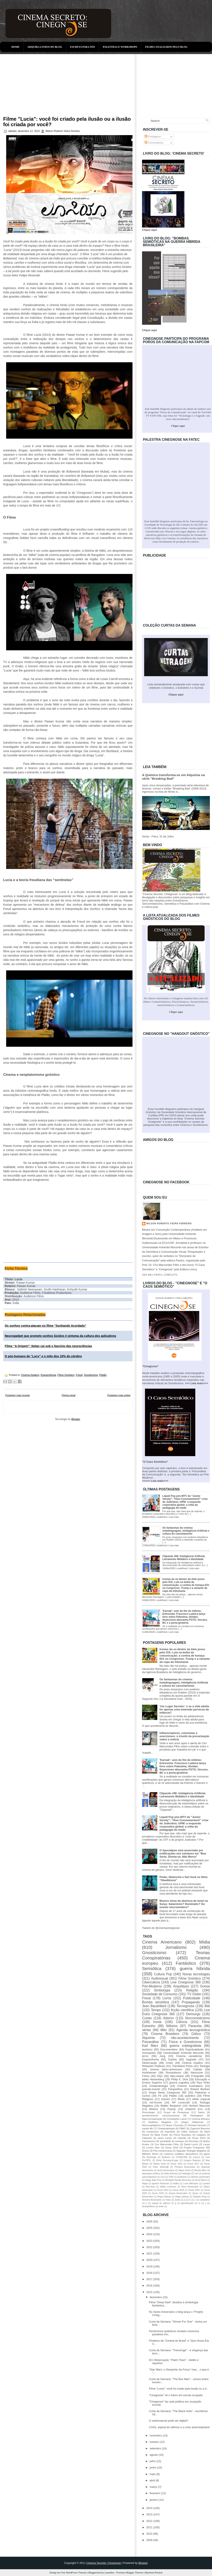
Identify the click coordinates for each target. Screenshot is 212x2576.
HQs (159, 2076)
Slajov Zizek (184, 2170)
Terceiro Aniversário (152, 2200)
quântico (190, 2095)
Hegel (145, 2183)
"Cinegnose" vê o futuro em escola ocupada (175, 2395)
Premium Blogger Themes (129, 2572)
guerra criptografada (185, 2045)
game (207, 2153)
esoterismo (153, 2131)
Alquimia (148, 2038)
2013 (149, 2514)
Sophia (172, 2059)
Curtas (147, 2018)
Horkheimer (149, 2072)
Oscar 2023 (199, 2138)
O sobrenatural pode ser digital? (168, 2420)
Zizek (177, 2200)
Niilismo (172, 2026)
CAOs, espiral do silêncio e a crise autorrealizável (179, 2427)
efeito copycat (201, 2099)
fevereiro (155, 2493)
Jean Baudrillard (154, 2006)
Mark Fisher (161, 2134)
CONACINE (181, 2157)
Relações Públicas (153, 2066)
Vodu (168, 2200)
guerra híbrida (195, 1968)
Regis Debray (164, 2196)
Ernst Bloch (200, 2180)
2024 (149, 2234)
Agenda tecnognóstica (193, 2030)
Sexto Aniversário (165, 2170)
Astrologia (151, 2157)
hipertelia (170, 2131)
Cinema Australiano (190, 2086)
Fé (159, 2095)
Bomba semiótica (155, 2002)
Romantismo (173, 2072)
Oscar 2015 (176, 2164)
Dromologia (148, 2112)
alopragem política (151, 2173)
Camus (196, 2157)
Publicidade (191, 1998)
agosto (154, 2454)
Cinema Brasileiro (165, 2034)
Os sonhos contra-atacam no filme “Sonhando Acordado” (45, 1325)
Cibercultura (151, 1982)
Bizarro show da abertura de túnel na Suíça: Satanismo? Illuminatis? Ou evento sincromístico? (183, 1904)
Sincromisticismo (197, 2018)
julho (152, 2461)
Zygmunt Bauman (200, 2128)
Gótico (196, 2034)
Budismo (166, 2157)
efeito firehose (171, 2173)
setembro (155, 2448)
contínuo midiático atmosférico (181, 2153)
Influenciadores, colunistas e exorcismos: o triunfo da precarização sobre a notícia (184, 1736)
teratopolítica (148, 2206)
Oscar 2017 (193, 2164)
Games (165, 2099)
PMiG (182, 2128)
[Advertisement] (106, 83)
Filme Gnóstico (65, 1375)
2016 (149, 2285)
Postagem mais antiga (118, 1395)
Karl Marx (150, 2045)
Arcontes (194, 2141)
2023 (149, 2240)
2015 (149, 2292)
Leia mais (174, 1517)
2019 (149, 2266)
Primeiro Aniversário (184, 2167)
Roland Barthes (200, 2089)
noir (196, 2173)
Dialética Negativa (159, 2122)
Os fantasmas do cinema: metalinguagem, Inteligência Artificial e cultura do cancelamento (185, 1530)
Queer (195, 2193)
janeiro (154, 2499)
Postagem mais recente (17, 1395)
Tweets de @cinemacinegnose (161, 1928)
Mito (163, 2030)
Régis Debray (182, 2196)
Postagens (153, 136)
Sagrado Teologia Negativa (191, 2150)
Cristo (169, 2062)
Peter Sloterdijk (161, 2167)
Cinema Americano (162, 1941)
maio (153, 2474)
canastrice (205, 2200)
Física (145, 2076)
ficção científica (182, 2010)
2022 (149, 2247)
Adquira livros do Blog (44, 46)
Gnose (205, 1986)
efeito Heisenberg (153, 2079)
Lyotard (206, 2183)
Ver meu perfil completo (159, 1275)
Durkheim (182, 2177)
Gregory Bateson (192, 2160)
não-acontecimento (185, 2038)
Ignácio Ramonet (160, 2183)
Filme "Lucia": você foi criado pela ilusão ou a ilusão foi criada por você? (67, 121)
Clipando (147, 2138)
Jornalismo (176, 1947)
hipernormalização (152, 2118)
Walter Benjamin (170, 2105)
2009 (149, 2540)
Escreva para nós (82, 46)
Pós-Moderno (152, 1986)
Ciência (181, 2022)
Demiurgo (193, 2014)
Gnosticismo (91, 1375)
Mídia (204, 1941)
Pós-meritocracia (162, 2150)
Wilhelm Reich (150, 2153)
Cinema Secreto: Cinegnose (103, 2563)
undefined (162, 1517)
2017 (149, 2279)
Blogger (75, 1419)
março (153, 2486)
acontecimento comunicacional (160, 2115)
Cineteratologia (158, 2086)
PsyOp (171, 2109)
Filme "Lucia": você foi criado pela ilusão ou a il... (179, 2388)
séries (146, 2030)
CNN (171, 2177)
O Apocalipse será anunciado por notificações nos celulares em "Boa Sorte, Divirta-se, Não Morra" (182, 1853)
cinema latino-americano (166, 2069)
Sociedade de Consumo (159, 1994)
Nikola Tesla (159, 2164)
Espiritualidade (195, 2049)
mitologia (186, 2173)
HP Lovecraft (181, 2102)
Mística (153, 2109)
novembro (156, 2435)
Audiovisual (159, 1978)
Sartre (201, 2112)
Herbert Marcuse (199, 2105)
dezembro (156, 2297)
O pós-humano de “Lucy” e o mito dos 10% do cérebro (43, 1356)
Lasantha (109, 2572)
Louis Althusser (190, 2183)
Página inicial (68, 1395)
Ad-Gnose (155, 2102)
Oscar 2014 (162, 2190)
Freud (79, 1375)
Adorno (168, 2018)
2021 (149, 2253)
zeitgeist (201, 2134)
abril (152, 2480)
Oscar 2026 (158, 2193)
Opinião (182, 2138)
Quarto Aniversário (178, 2193)
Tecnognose (185, 2006)
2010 (149, 2533)
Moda (181, 2099)
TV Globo (194, 1994)
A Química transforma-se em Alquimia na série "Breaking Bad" (173, 776)
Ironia (157, 2022)
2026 (149, 2221)
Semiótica (151, 1968)
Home (15, 46)
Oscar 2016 (172, 2147)
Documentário (168, 2049)
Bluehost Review (153, 2572)
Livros (166, 1998)
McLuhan (150, 2187)
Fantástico (186, 1963)
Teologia (205, 2066)
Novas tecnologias (196, 1974)
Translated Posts (182, 2066)
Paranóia (194, 2026)
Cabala (197, 2069)
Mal (207, 2006)
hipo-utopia (177, 2076)
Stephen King (199, 2196)
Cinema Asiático (30, 1375)
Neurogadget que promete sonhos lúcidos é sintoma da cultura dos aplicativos (60, 1336)
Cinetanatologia (166, 2128)
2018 (149, 2272)
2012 (149, 2521)
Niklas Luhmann (168, 2187)
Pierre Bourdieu (182, 2134)
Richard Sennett (197, 2125)
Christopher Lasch (177, 2118)
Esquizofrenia (48, 1375)
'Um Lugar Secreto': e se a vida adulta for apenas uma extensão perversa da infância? (184, 1709)
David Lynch (191, 2144)
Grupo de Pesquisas (176, 2112)
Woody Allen (200, 2170)
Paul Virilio (203, 2082)
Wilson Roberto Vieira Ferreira (169, 1223)
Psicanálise (150, 2042)
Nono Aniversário (190, 2187)
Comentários (154, 142)
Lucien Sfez (153, 2147)
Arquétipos (181, 1986)
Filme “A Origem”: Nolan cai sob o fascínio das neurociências (48, 1346)
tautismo (147, 2049)
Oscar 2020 (178, 2190)
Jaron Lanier (165, 2138)
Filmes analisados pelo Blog (166, 46)
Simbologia (162, 1990)
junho (153, 2467)
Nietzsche (197, 2072)
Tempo (156, 2010)
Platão (103, 1375)
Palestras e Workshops (120, 46)
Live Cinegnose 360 (185, 1982)
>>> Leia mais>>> (196, 1383)
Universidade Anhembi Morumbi (183, 2052)
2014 (149, 2508)
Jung (162, 2056)
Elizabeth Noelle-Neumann (178, 2180)
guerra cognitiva (179, 2082)
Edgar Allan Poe (153, 2180)
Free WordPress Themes (73, 2572)
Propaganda (191, 2002)
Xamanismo (148, 2141)
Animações (149, 2052)
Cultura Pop (163, 1974)
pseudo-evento (151, 2089)
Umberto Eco (194, 2109)
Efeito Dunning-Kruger (167, 2160)
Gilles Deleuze (189, 2131)
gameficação (187, 2203)
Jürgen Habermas (192, 2122)
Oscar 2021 (194, 2190)
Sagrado (191, 2059)
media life (147, 2128)
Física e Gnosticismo (185, 2042)
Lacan (206, 2144)
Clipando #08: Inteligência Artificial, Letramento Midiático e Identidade (183, 1558)
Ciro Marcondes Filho (167, 2144)
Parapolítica (175, 2089)
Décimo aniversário (200, 2177)
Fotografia (197, 2076)
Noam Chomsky (175, 2125)
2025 (149, 2227)
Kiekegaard (196, 2115)
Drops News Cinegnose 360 (167, 2092)
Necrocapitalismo (151, 2125)
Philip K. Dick (179, 2079)
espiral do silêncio (161, 2203)
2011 (149, 2527)
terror (145, 2056)
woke (161, 2206)
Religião (192, 1990)
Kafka (176, 2183)
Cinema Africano (201, 2118)
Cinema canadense (189, 2056)
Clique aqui (149, 229)
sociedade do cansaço (172, 2141)
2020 (149, 2259)
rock (162, 2177)
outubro (154, 2441)
